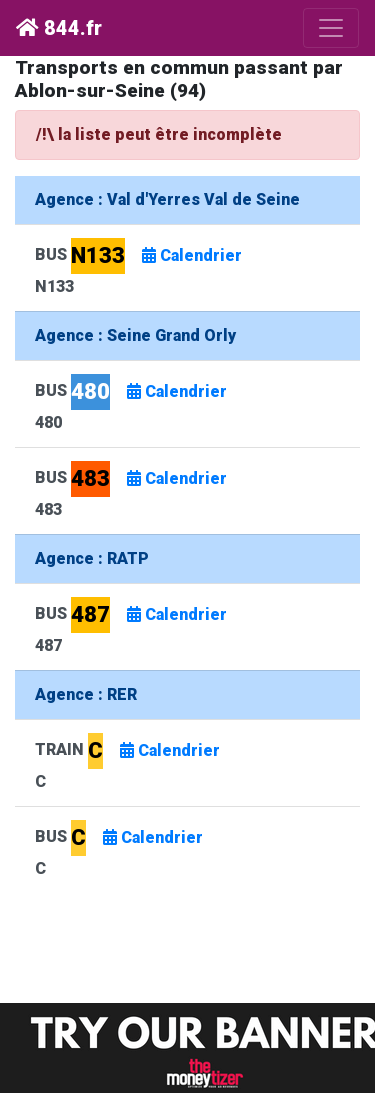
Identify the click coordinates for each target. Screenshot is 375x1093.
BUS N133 (145, 266)
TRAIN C (134, 761)
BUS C (125, 848)
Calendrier (192, 255)
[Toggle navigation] (331, 28)
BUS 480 (137, 402)
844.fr (59, 28)
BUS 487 (137, 625)
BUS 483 (137, 489)
